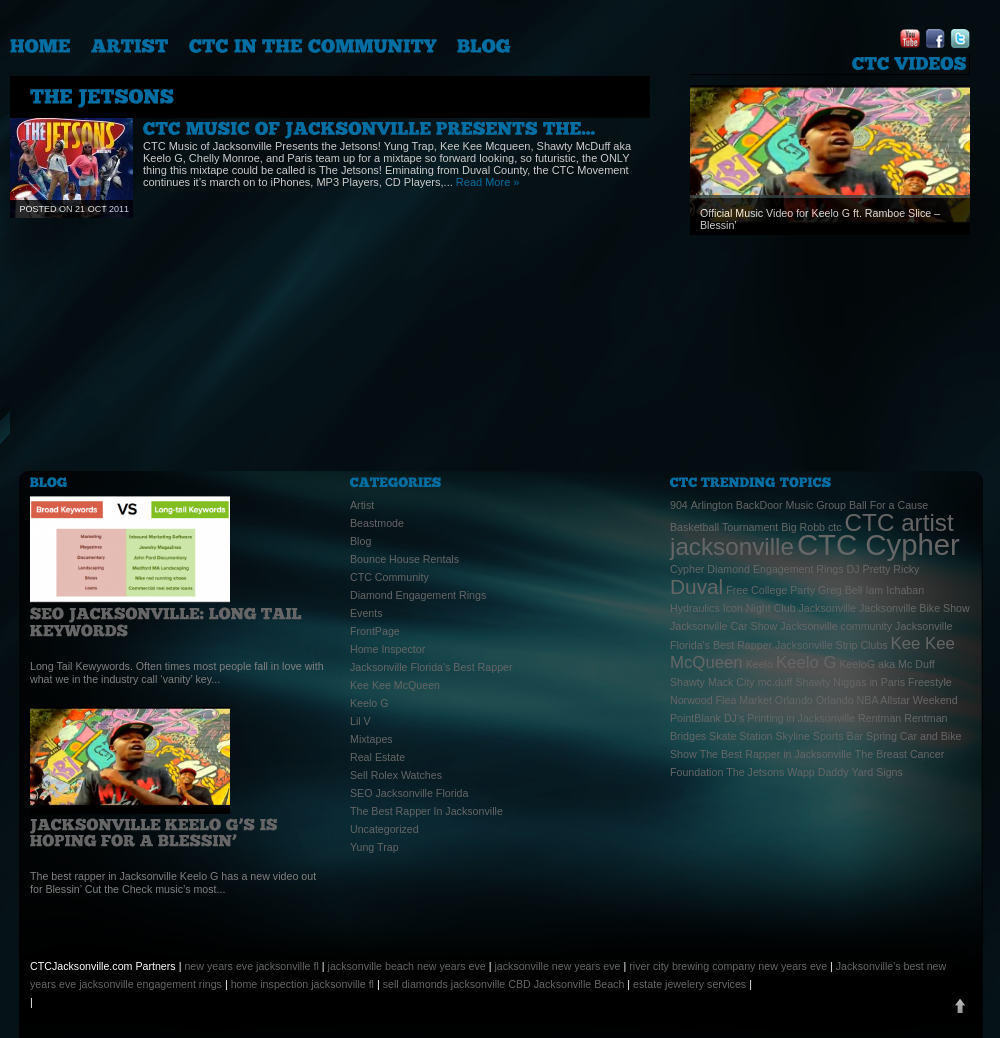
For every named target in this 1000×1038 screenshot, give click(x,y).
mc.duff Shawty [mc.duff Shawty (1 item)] (794, 682)
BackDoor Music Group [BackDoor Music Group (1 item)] (791, 505)
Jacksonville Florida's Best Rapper (431, 667)
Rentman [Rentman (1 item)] (879, 718)
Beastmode (377, 523)
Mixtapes (371, 739)
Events (366, 613)
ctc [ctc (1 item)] (835, 527)
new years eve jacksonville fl (251, 966)
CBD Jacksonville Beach (566, 984)
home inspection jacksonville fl (302, 984)
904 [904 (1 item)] (679, 505)
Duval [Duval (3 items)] (696, 586)
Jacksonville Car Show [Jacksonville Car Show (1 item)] (723, 626)
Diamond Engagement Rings (418, 595)
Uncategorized (384, 829)
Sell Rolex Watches (396, 775)
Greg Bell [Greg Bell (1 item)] (840, 590)
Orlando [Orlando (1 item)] (794, 700)
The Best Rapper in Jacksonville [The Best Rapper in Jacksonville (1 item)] (776, 754)
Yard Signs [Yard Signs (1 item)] (877, 772)
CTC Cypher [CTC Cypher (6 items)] (878, 544)
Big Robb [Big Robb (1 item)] (803, 527)
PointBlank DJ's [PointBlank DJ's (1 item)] (707, 718)
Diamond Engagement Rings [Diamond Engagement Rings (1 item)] (775, 569)
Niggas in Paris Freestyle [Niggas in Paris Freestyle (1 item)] (892, 682)
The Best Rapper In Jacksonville (426, 811)
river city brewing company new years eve (728, 966)
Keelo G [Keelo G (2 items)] (806, 662)
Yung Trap (374, 847)
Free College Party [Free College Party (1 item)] (770, 590)
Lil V (360, 721)
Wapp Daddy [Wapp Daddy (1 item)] (817, 772)
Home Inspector (387, 649)
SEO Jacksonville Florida (409, 793)
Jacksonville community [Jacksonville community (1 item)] (836, 626)
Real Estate (377, 757)
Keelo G (369, 703)
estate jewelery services (689, 984)
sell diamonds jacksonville (444, 984)
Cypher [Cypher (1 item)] (687, 569)
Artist (362, 505)
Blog (360, 541)
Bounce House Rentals (404, 559)
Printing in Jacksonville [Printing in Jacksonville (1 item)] (801, 718)
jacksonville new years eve (557, 966)
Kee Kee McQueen (395, 685)
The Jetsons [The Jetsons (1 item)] (755, 772)
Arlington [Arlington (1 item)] (712, 505)
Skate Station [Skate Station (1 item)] (740, 736)
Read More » (488, 182)
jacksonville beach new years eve (407, 966)
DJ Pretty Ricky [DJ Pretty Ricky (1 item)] (883, 569)
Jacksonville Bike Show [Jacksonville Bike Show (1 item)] (914, 608)
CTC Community (389, 577)
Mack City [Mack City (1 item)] (731, 682)
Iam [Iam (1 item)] (874, 590)
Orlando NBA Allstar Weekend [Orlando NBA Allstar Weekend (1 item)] (887, 700)
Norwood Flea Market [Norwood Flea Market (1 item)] (721, 700)
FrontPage (375, 631)
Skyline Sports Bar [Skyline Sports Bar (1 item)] (819, 736)
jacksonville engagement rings (150, 984)
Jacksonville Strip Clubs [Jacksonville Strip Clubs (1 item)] (831, 645)
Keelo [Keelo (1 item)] (759, 664)
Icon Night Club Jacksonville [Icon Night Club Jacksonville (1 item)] (789, 608)
